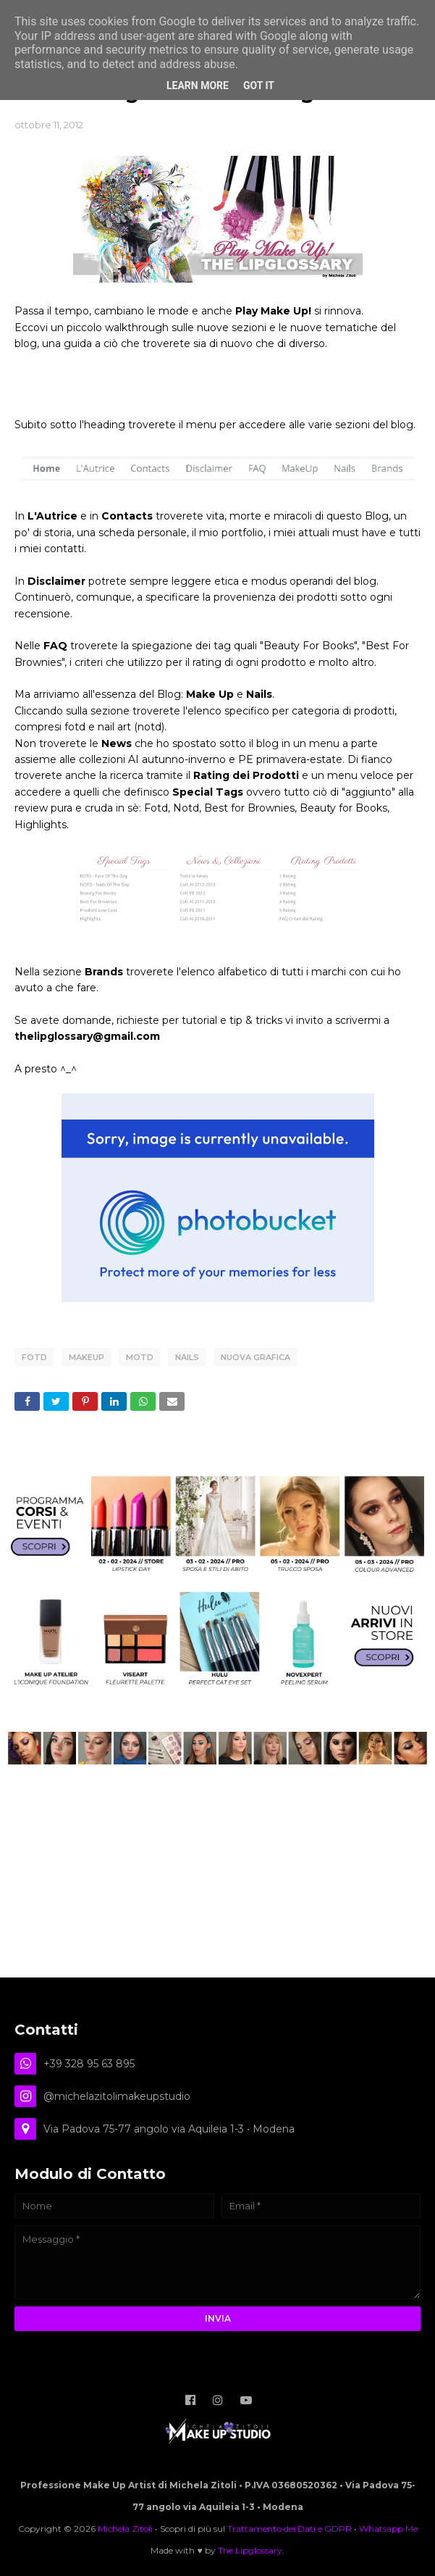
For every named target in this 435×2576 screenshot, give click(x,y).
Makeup (86, 1357)
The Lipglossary (250, 2550)
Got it (258, 85)
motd (139, 1357)
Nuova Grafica (255, 1357)
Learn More (197, 85)
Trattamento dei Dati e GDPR (289, 2528)
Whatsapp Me (388, 2528)
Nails (187, 1357)
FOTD (34, 1357)
